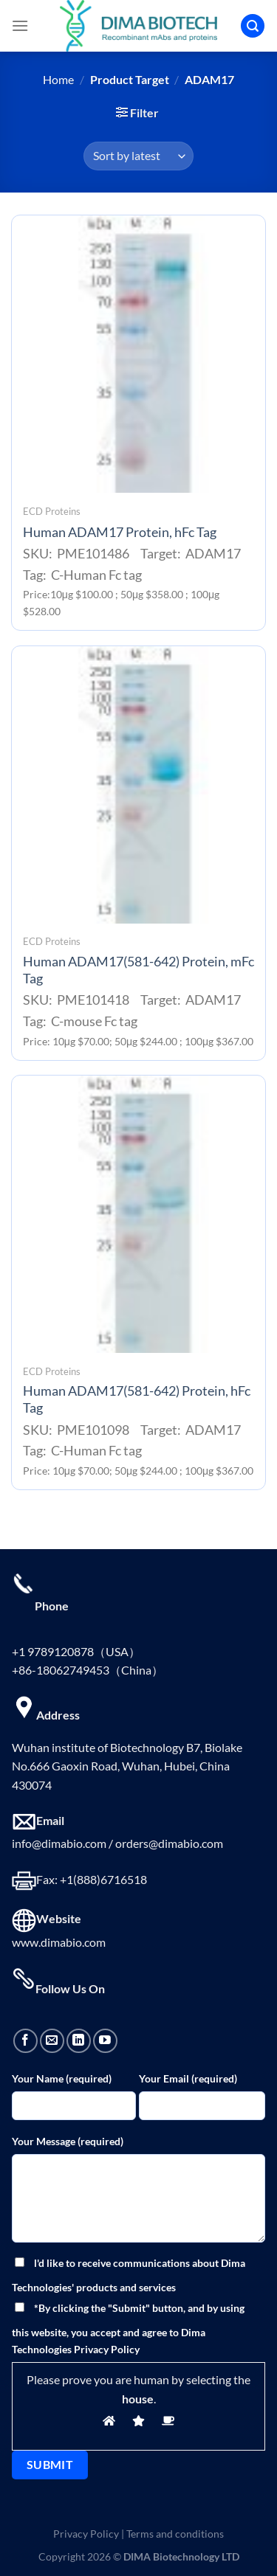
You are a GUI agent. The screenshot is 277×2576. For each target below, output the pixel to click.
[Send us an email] (52, 2041)
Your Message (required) (67, 2141)
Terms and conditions (175, 2533)
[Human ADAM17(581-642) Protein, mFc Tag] (138, 785)
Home (58, 79)
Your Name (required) (62, 2078)
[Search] (252, 26)
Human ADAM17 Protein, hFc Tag (119, 532)
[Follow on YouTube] (105, 2041)
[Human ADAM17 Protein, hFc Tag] (138, 354)
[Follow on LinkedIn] (78, 2041)
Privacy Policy (86, 2533)
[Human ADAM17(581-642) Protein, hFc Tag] (138, 1214)
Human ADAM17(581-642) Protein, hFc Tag (136, 1399)
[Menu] (20, 25)
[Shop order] (138, 156)
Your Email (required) (188, 2078)
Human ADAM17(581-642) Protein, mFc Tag (138, 970)
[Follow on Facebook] (25, 2041)
